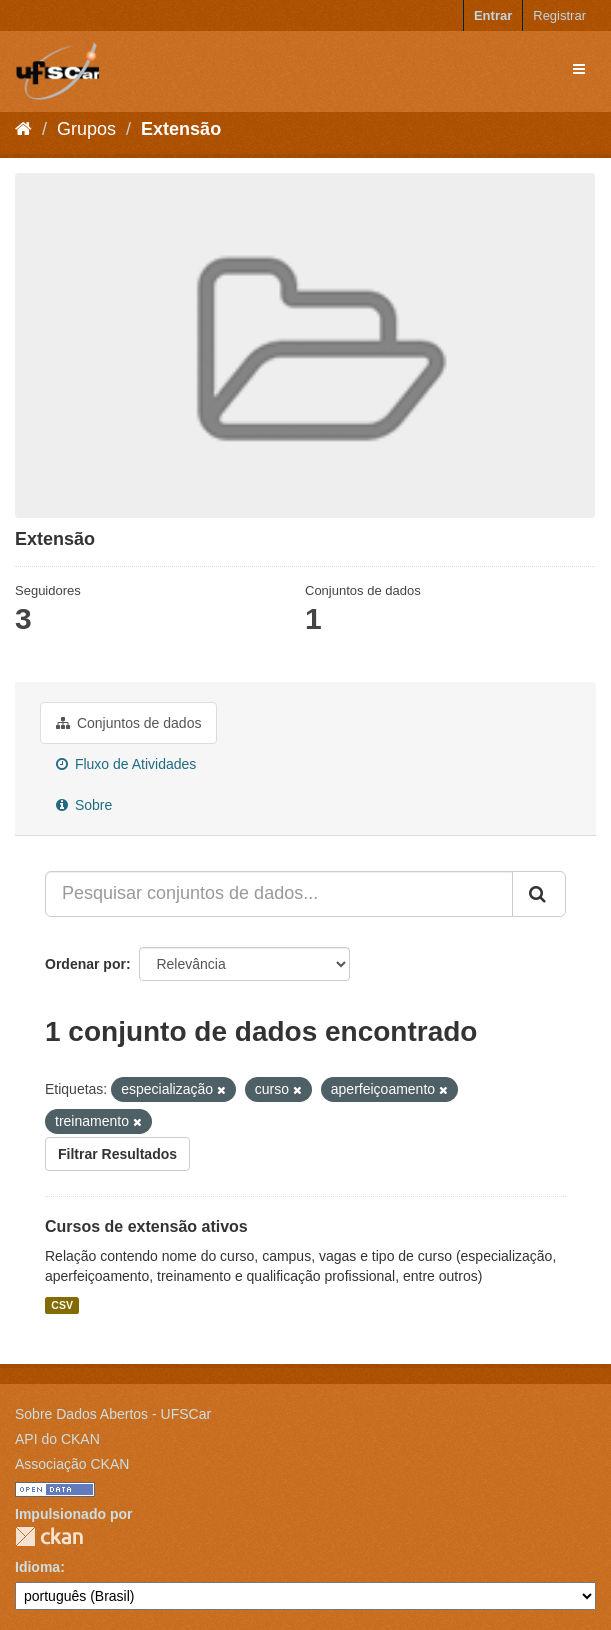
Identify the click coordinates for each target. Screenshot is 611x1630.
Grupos (86, 129)
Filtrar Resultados (117, 1154)
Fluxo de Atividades (126, 764)
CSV (62, 1305)
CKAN (49, 1536)
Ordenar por (85, 964)
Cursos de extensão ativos (146, 1226)
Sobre (84, 805)
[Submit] (539, 894)
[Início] (23, 129)
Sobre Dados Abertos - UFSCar (113, 1414)
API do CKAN (57, 1439)
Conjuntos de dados (128, 723)
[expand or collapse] (579, 69)
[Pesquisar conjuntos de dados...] (279, 894)
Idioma (37, 1567)
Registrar (559, 15)
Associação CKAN (72, 1464)
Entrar (493, 15)
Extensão (181, 129)
